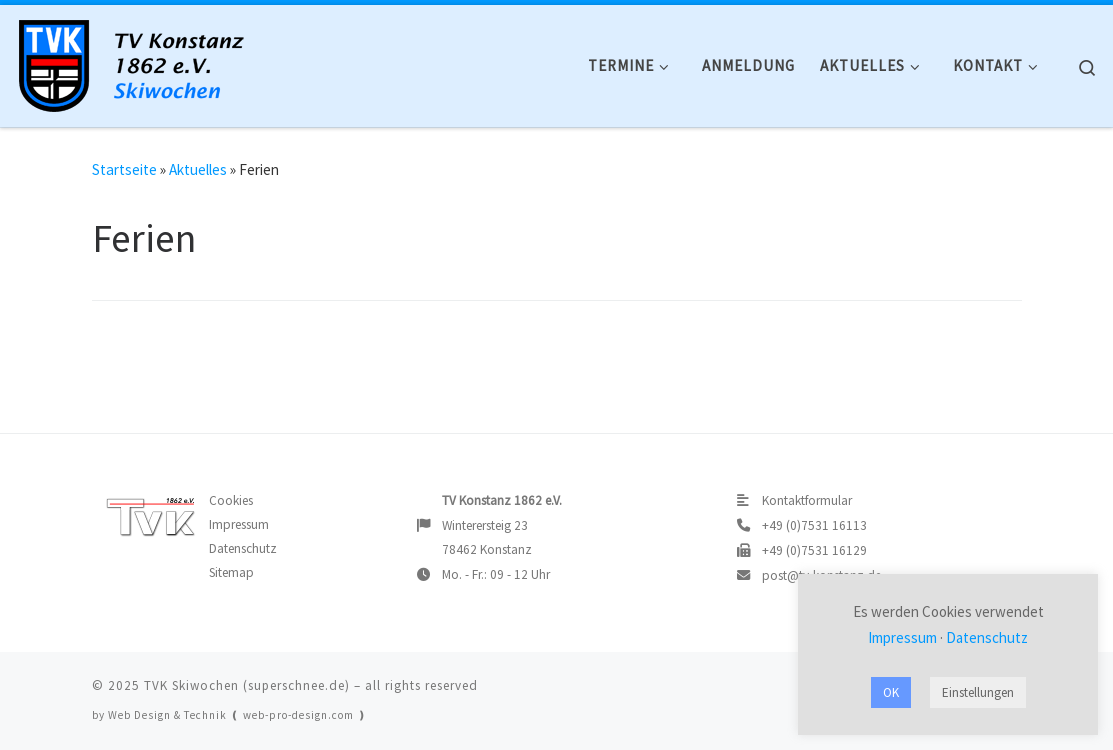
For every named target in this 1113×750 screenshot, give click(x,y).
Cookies (231, 500)
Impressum (239, 524)
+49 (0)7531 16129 (814, 550)
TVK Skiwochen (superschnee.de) (247, 685)
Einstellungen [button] (978, 692)
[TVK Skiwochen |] (140, 61)
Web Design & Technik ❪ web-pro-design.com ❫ (237, 715)
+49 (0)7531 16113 (814, 525)
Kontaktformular (807, 500)
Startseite (124, 169)
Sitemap (231, 572)
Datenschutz (243, 548)
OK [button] (891, 692)
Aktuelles (198, 169)
